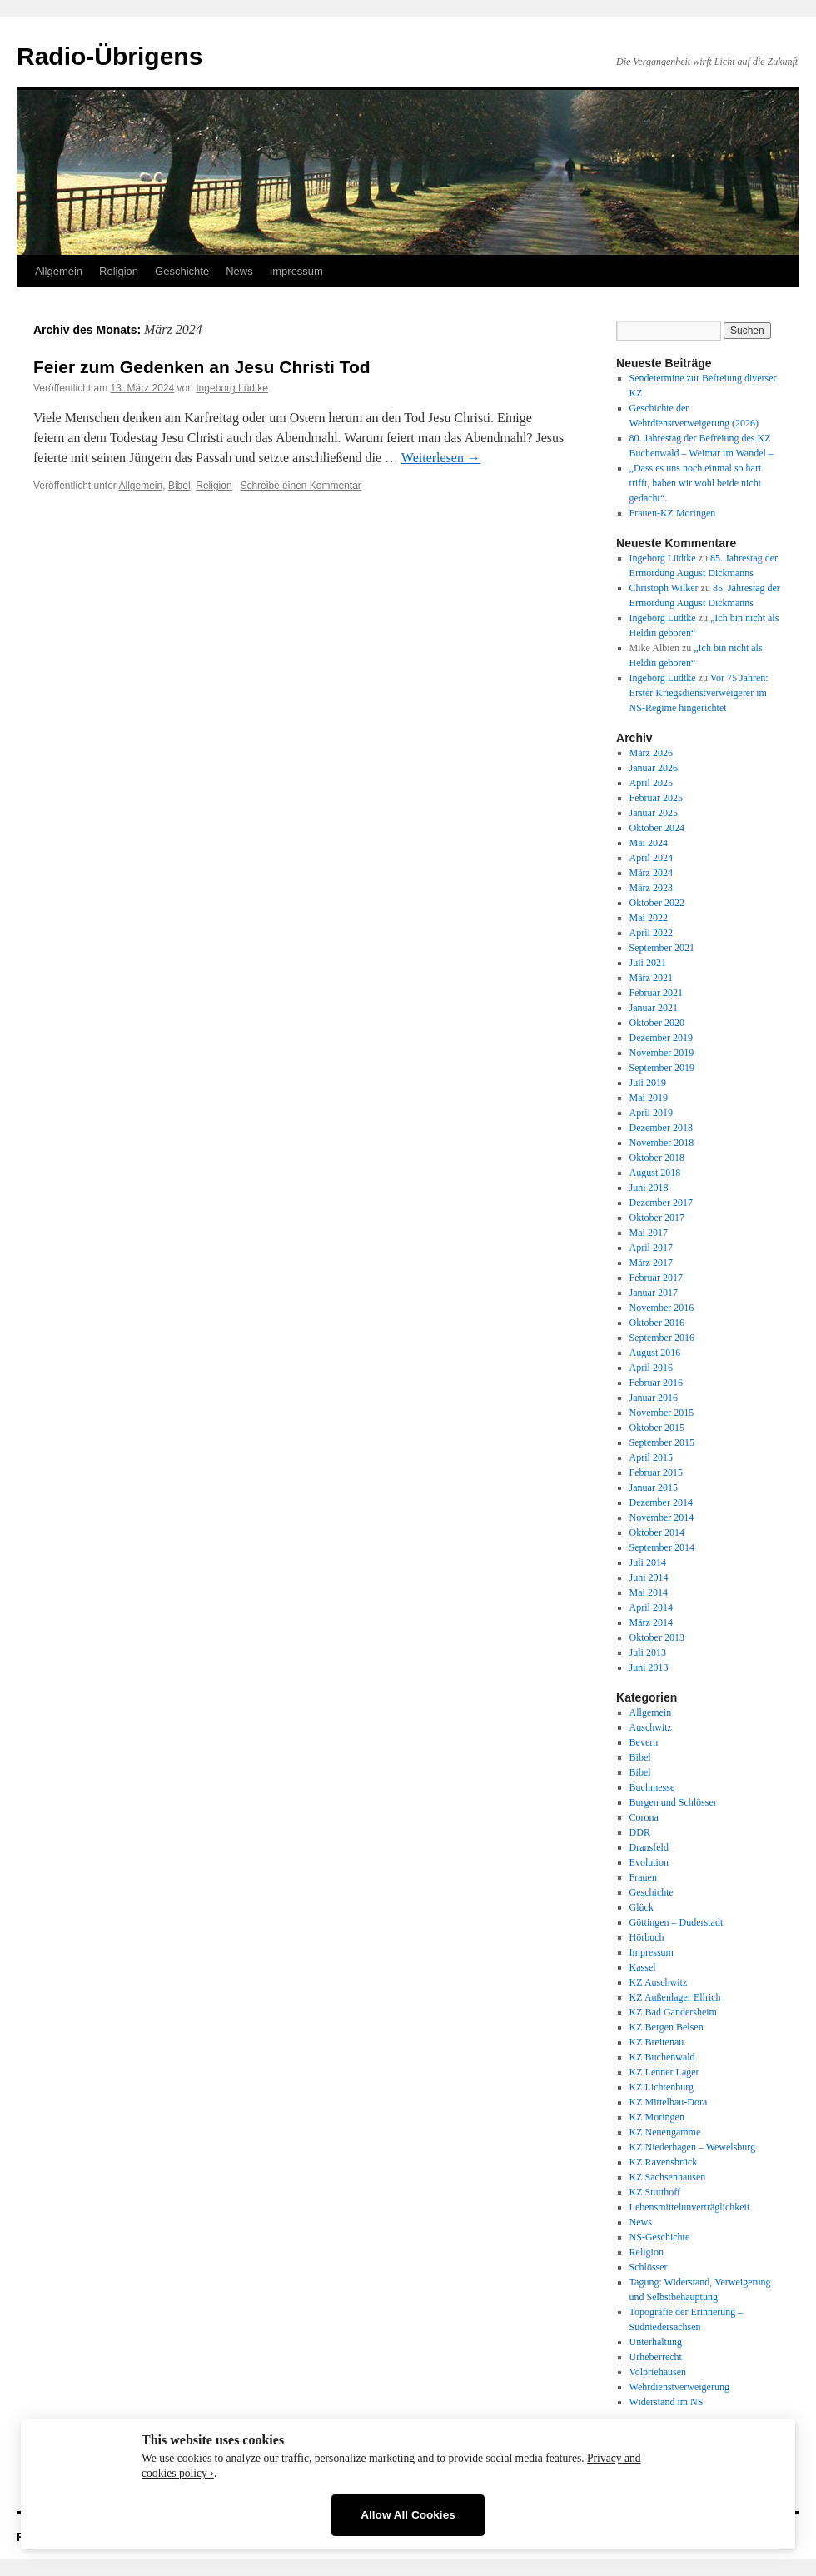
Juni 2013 (649, 1667)
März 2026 (651, 753)
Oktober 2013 (656, 1637)
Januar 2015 (653, 1487)
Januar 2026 (653, 768)
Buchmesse (652, 1787)
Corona (644, 1817)
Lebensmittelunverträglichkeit (689, 2207)
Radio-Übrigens (109, 56)
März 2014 (651, 1622)
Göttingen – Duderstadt (676, 1922)
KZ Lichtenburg (661, 2087)
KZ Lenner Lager (664, 2072)
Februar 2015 (656, 1472)
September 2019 (661, 1068)
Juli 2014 (647, 1562)
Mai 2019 (648, 1098)
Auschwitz (650, 1727)
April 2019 (651, 1113)
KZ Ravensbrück (663, 2162)
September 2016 (661, 1337)
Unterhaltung (655, 2342)
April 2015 (651, 1457)
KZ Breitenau (656, 2042)
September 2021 (661, 948)
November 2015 (661, 1412)
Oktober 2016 (656, 1322)
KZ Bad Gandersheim (673, 2012)
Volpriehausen (657, 2372)
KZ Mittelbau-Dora (668, 2102)
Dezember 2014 (661, 1502)
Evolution (649, 1862)
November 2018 (661, 1142)
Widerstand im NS (666, 2402)
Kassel (642, 1967)
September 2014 (661, 1547)
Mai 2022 (648, 918)
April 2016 (651, 1367)
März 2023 (651, 888)
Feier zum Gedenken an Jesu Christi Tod (202, 366)
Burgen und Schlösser (673, 1802)
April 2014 (651, 1607)
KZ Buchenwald (662, 2057)
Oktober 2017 (656, 1217)
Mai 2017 (648, 1232)
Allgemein (58, 271)
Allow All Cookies (408, 2515)
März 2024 (651, 873)
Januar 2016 (653, 1397)
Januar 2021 (653, 1008)
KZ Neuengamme (665, 2132)
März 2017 (651, 1262)
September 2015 (661, 1442)
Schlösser (648, 2267)
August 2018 (655, 1172)
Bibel (179, 485)
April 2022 (651, 933)
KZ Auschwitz (658, 1982)
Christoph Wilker (664, 588)
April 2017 (651, 1247)
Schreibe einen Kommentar (300, 485)
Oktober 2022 (656, 903)
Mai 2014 (648, 1592)
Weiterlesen (440, 458)
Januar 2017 (653, 1292)
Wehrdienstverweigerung (679, 2387)
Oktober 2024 (656, 828)
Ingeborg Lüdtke (232, 388)
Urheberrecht (655, 2357)
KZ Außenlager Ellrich (675, 1997)
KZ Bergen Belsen (666, 2027)
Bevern (644, 1742)
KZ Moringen (656, 2117)
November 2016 (661, 1307)
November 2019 (661, 1053)
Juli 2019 (647, 1083)
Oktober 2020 (656, 1023)
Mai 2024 (648, 843)
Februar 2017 (656, 1277)
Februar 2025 (656, 798)
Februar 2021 (656, 993)
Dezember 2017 (661, 1202)
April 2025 (651, 783)
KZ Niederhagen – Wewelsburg (692, 2147)
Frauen (643, 1877)
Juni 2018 (649, 1187)
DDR (639, 1832)
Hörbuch (646, 1937)
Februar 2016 (656, 1382)
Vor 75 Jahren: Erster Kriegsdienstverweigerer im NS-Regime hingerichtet (699, 693)
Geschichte (182, 271)
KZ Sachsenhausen (667, 2177)
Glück (641, 1907)
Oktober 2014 (656, 1532)
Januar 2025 (653, 813)
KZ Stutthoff (654, 2192)
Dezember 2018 (661, 1128)
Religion (118, 271)
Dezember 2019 (661, 1038)
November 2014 (661, 1517)
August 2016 (655, 1352)
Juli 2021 (647, 963)
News (239, 271)
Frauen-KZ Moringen (672, 513)
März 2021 (651, 978)
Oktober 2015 (656, 1427)
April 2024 (651, 858)
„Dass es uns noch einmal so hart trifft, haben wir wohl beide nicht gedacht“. (695, 483)
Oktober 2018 (656, 1157)
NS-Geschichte (659, 2237)
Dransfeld (649, 1847)
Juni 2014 (649, 1577)
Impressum (296, 271)
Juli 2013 (647, 1652)
